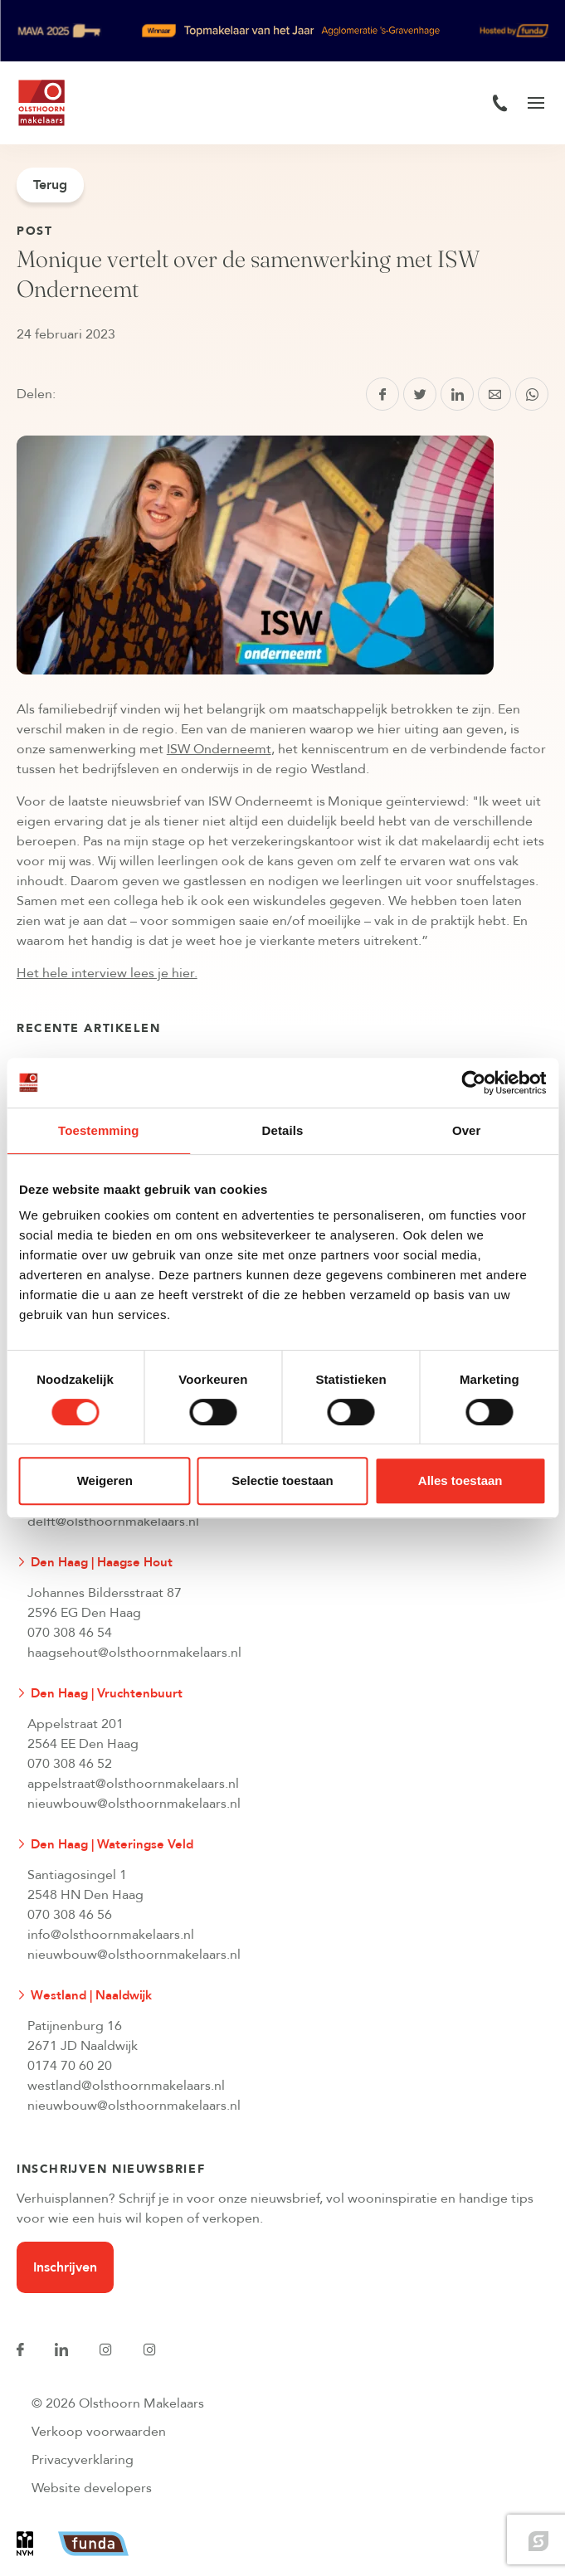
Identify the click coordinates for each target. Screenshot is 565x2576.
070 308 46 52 (69, 1764)
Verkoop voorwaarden (99, 2432)
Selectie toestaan (282, 1480)
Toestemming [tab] (98, 1130)
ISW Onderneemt (219, 749)
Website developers (92, 2488)
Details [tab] (283, 1130)
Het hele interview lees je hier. (107, 973)
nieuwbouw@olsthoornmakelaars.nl (134, 1803)
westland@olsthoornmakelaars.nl (126, 2086)
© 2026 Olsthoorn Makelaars (118, 2403)
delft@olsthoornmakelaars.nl (113, 1521)
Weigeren (105, 1480)
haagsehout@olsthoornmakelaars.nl (134, 1652)
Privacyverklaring (83, 2460)
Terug (50, 185)
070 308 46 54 (69, 1633)
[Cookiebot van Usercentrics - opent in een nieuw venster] (473, 1082)
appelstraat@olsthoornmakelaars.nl (133, 1784)
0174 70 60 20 (69, 2066)
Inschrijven (65, 2267)
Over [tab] (466, 1130)
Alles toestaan (460, 1480)
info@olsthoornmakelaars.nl (110, 1935)
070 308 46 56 (69, 1915)
